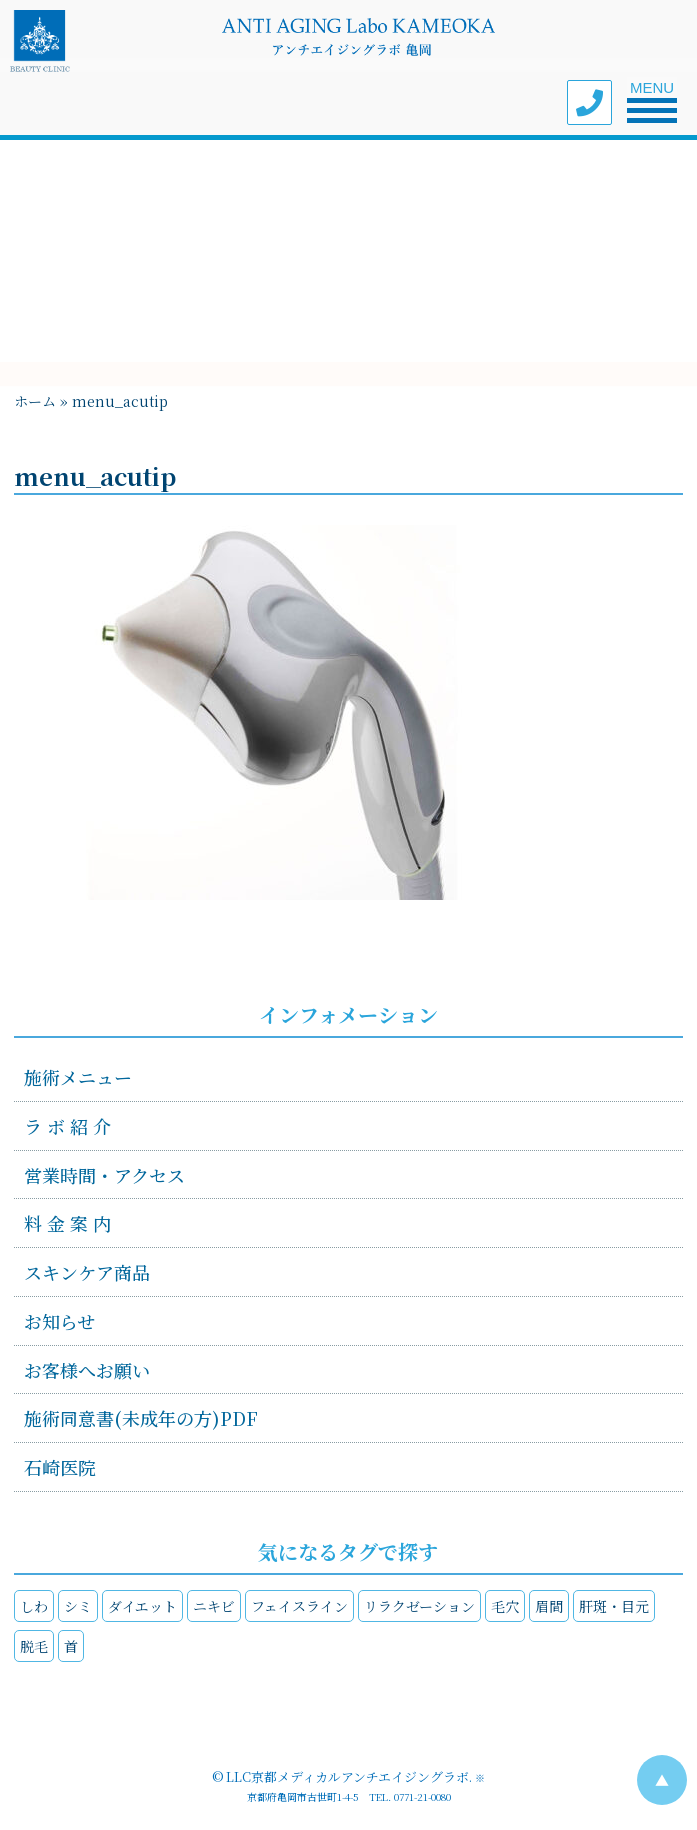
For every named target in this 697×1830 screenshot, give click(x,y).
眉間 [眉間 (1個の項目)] (549, 1606)
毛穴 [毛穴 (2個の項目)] (505, 1606)
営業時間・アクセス (104, 1175)
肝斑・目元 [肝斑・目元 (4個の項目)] (614, 1606)
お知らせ (59, 1321)
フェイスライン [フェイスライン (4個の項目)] (299, 1606)
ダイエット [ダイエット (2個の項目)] (142, 1606)
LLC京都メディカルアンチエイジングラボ (347, 1776)
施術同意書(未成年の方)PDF (141, 1418)
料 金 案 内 (67, 1223)
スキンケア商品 (87, 1272)
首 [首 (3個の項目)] (71, 1646)
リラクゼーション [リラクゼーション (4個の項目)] (419, 1606)
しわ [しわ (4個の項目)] (34, 1606)
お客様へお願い (87, 1370)
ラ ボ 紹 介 (67, 1126)
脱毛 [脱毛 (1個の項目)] (34, 1646)
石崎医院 (60, 1467)
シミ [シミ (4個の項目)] (78, 1606)
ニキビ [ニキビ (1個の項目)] (214, 1606)
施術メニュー (78, 1077)
